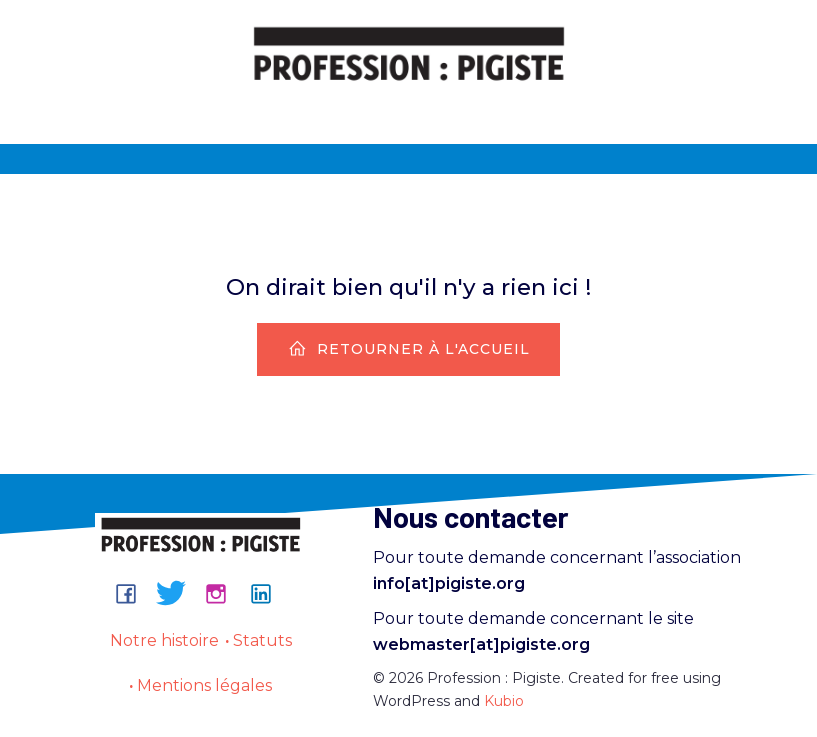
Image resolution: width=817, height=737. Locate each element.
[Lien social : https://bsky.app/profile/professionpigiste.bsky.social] (178, 593)
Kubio (504, 701)
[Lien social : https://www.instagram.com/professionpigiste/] (223, 593)
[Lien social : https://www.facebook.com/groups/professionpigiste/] (133, 593)
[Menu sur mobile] (409, 107)
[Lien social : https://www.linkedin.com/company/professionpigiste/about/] (268, 593)
